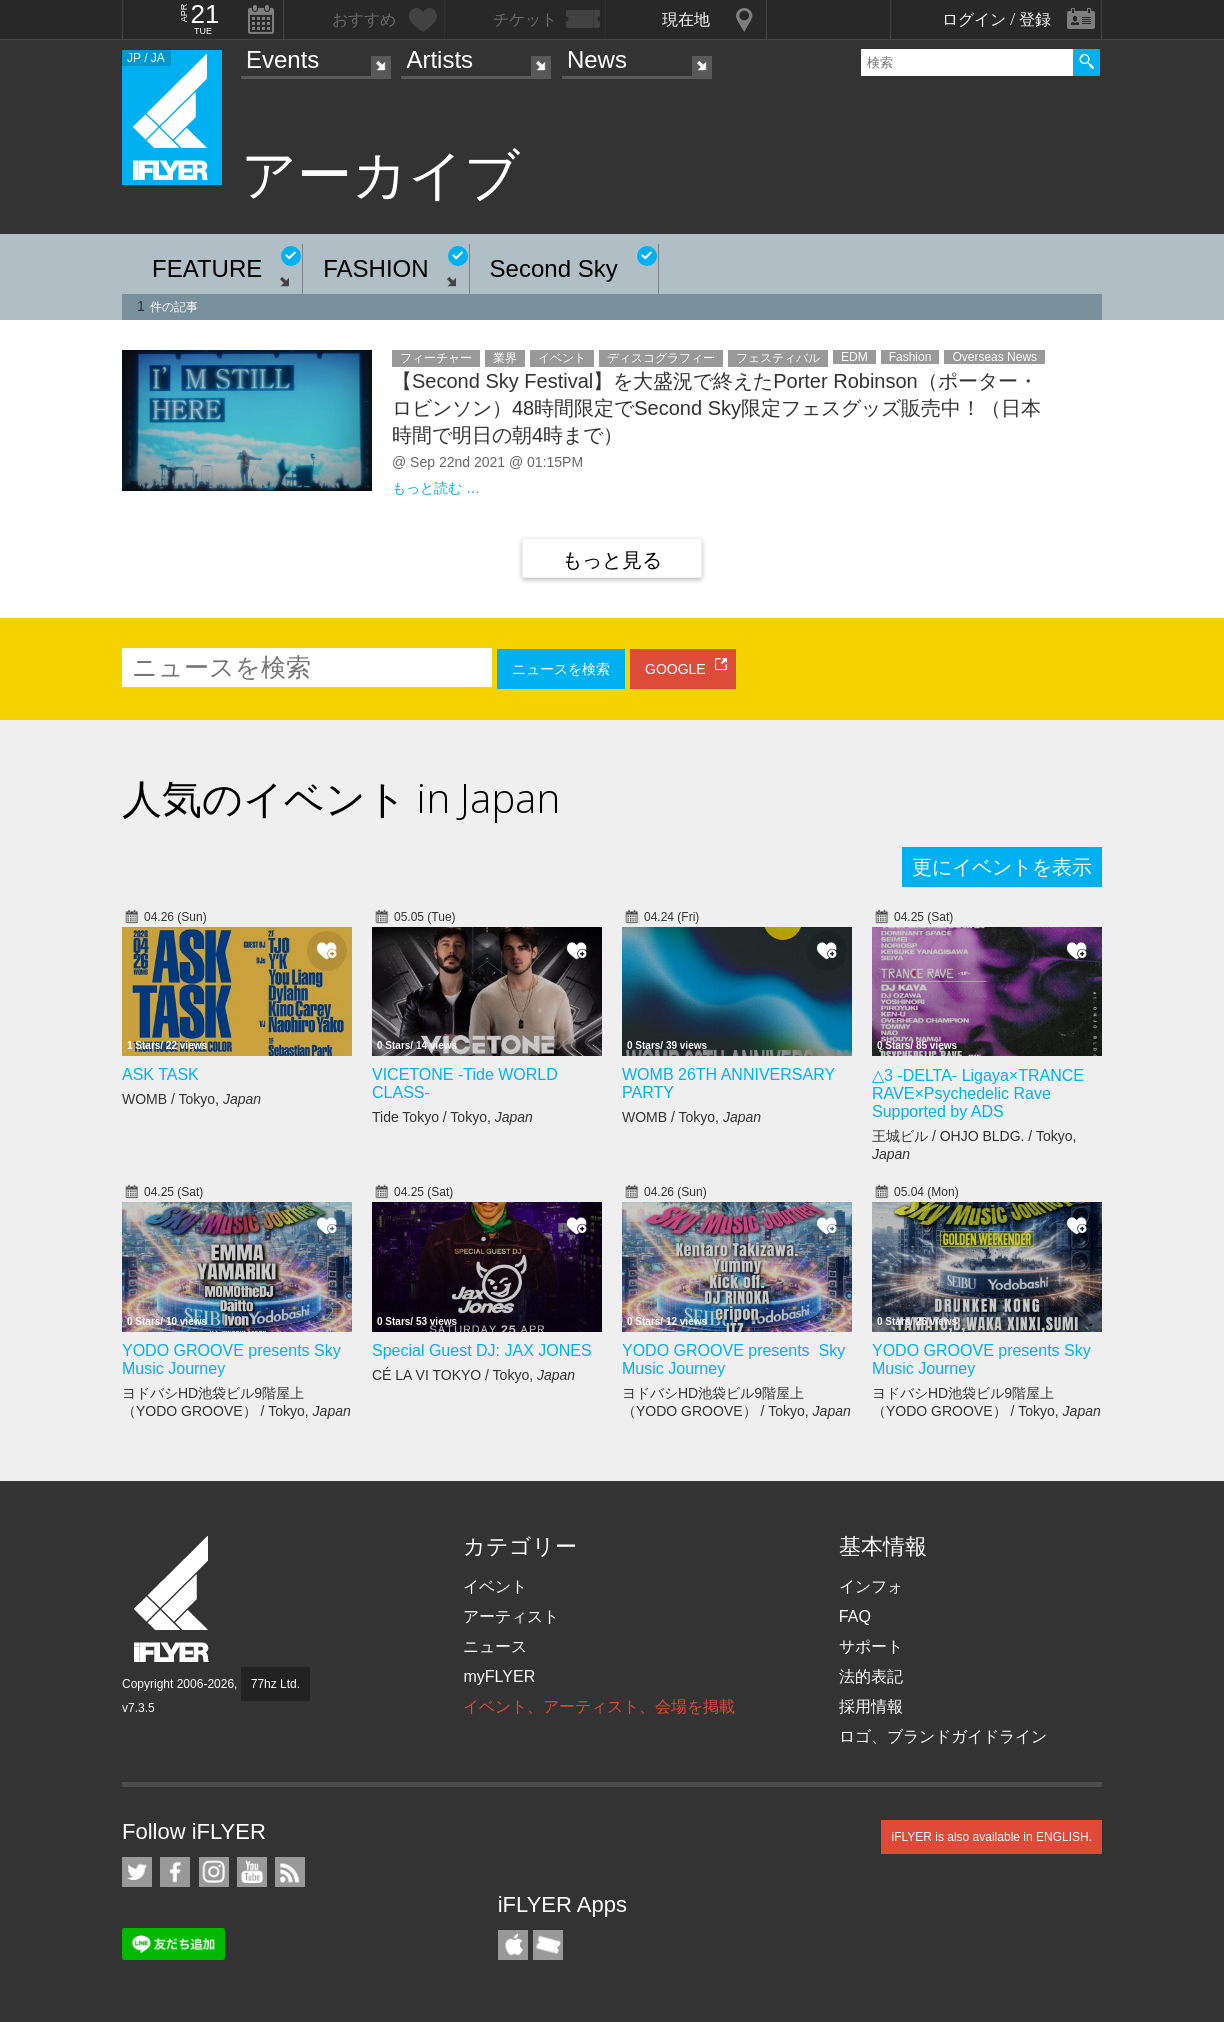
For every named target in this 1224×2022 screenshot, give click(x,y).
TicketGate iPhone (548, 1945)
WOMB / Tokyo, (191, 1099)
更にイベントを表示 (1002, 867)
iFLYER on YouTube (252, 1872)
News (597, 59)
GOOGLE (675, 669)
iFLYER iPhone (513, 1945)
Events (282, 59)
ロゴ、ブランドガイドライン (943, 1736)
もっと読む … (436, 488)
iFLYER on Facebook (175, 1872)
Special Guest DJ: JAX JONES (482, 1350)
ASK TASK (160, 1074)
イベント (495, 1586)
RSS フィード (290, 1872)
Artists (439, 59)
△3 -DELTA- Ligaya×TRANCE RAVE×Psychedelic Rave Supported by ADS (978, 1093)
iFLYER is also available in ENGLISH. (991, 1837)
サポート (871, 1646)
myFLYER (499, 1676)
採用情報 (871, 1706)
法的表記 (871, 1676)
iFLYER (173, 1599)
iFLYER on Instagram (214, 1872)
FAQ (855, 1616)
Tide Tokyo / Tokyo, (452, 1117)
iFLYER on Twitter (137, 1872)
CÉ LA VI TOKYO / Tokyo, (473, 1375)
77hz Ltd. (275, 1684)
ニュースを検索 (561, 669)
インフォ (871, 1586)
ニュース (495, 1646)
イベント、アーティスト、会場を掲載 (599, 1706)
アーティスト (511, 1616)
